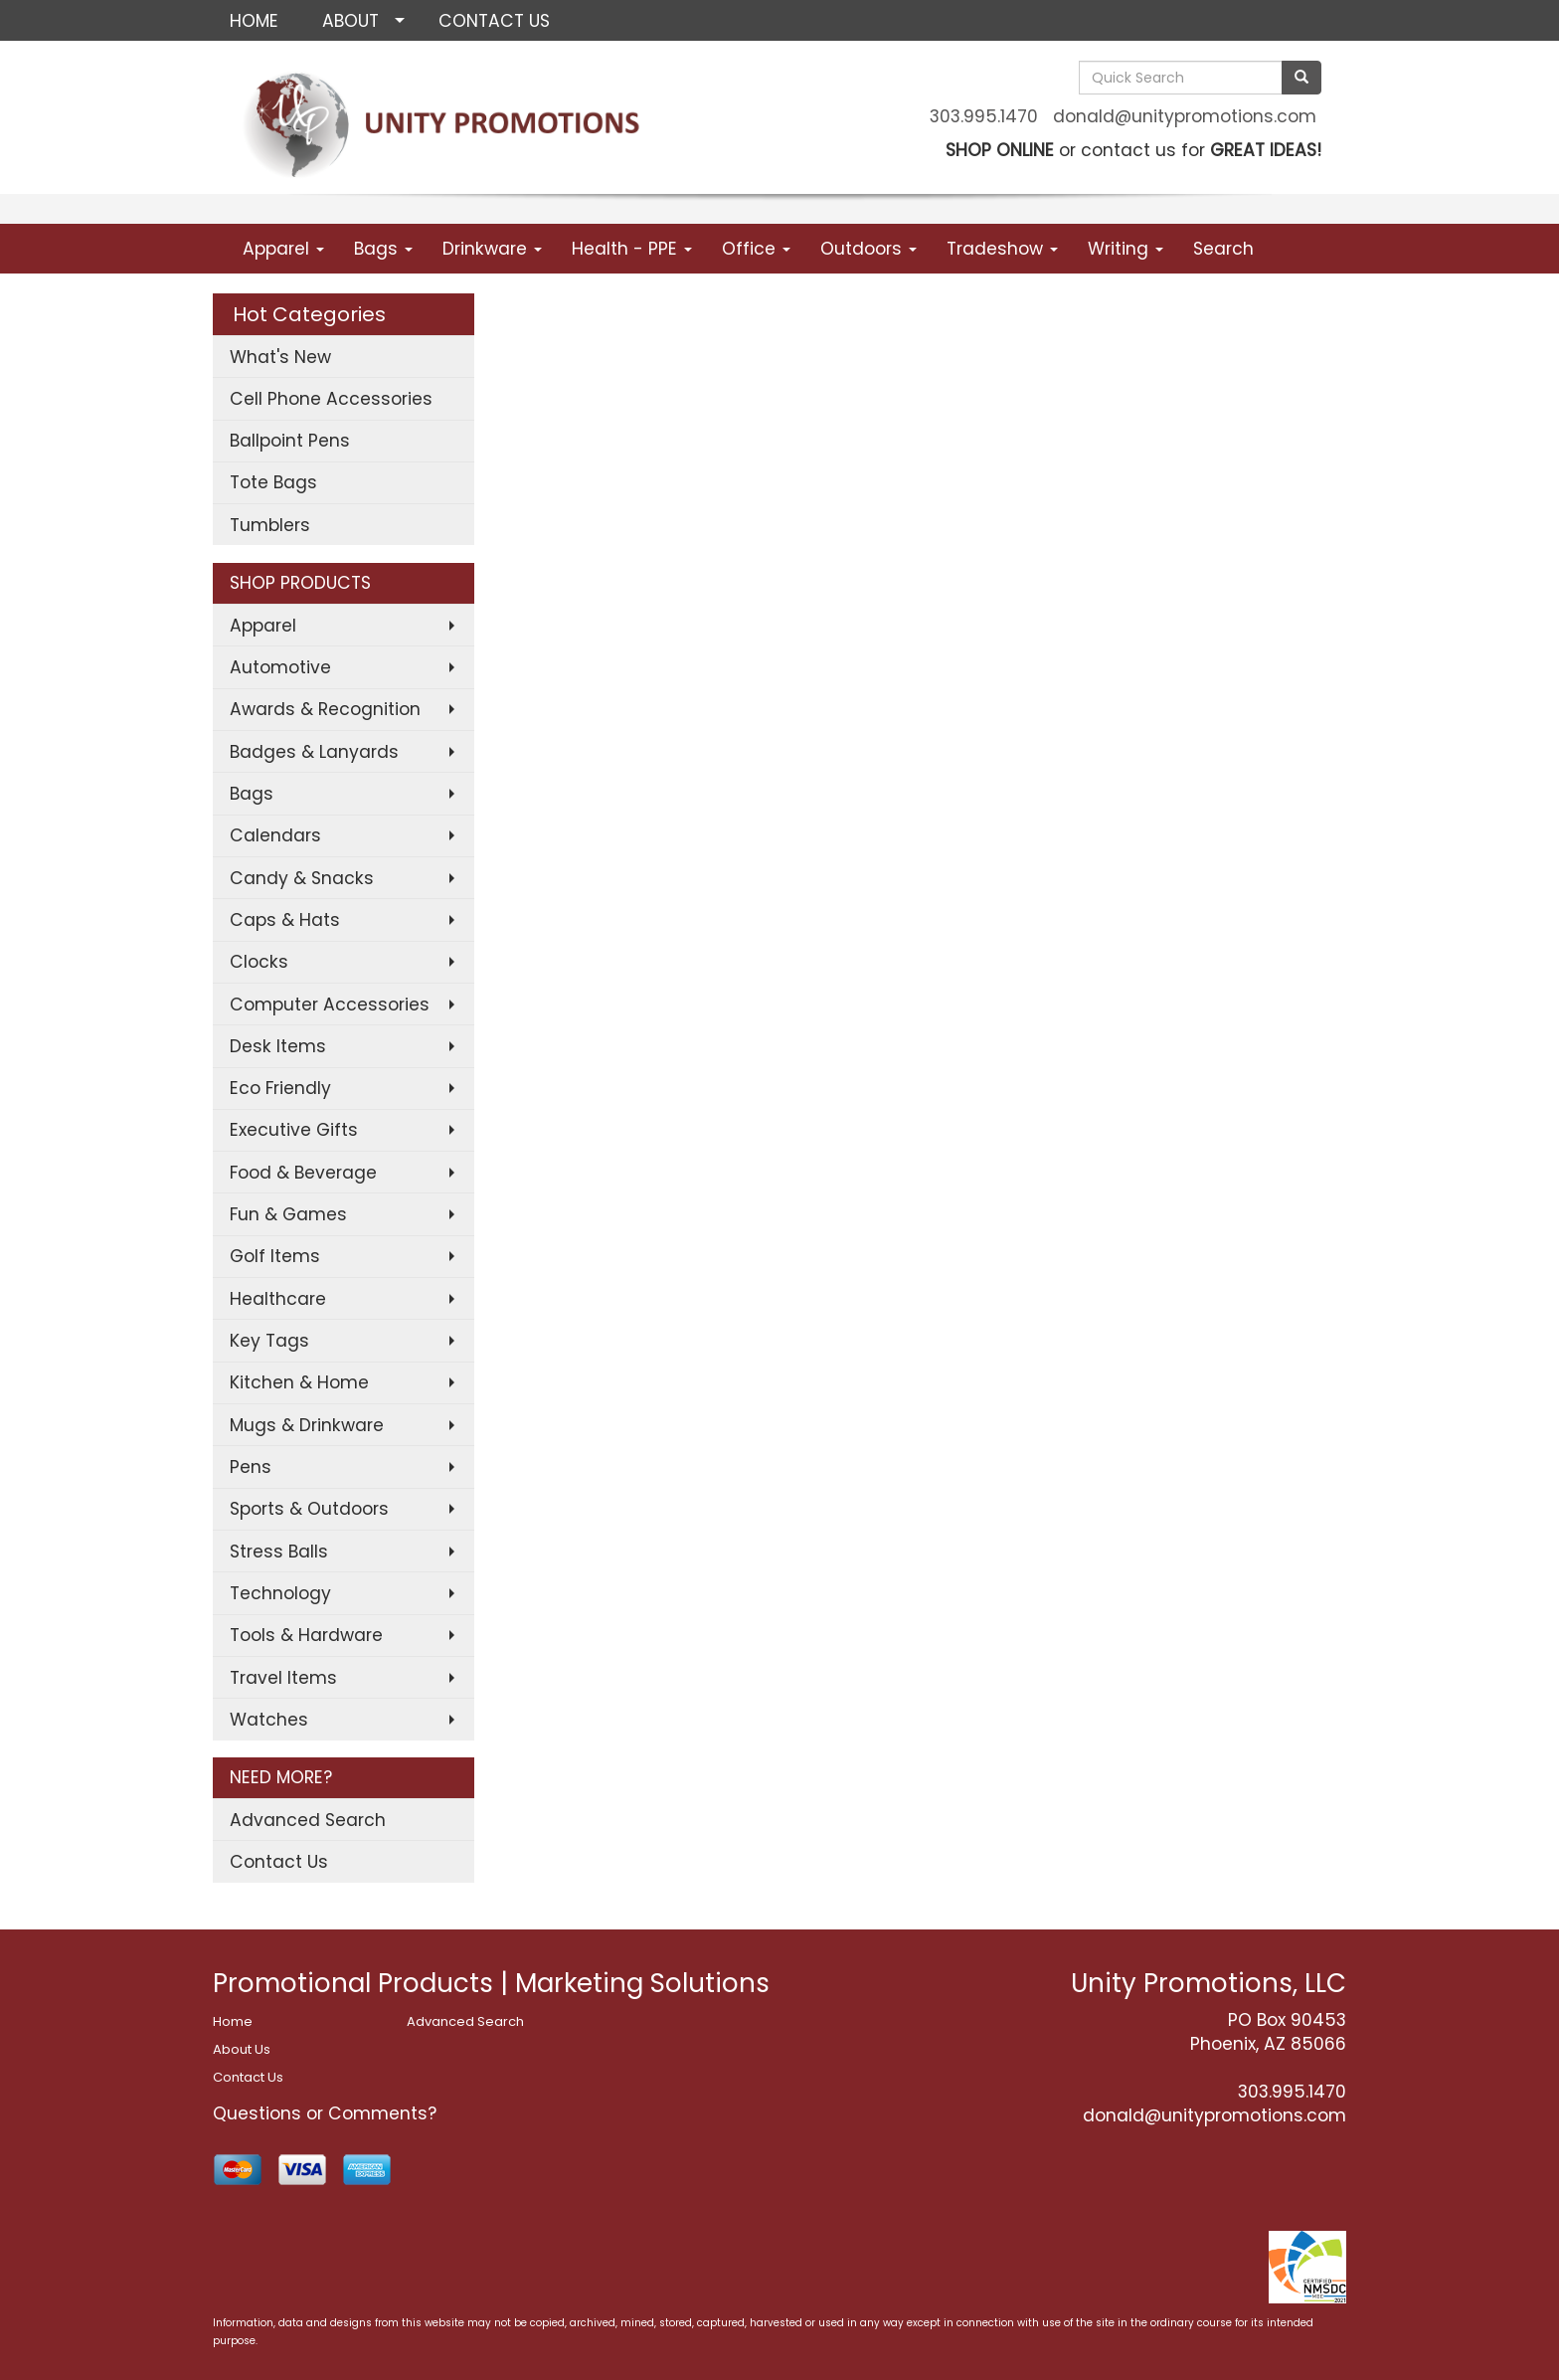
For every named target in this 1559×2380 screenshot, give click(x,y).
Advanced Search (308, 1820)
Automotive (280, 667)
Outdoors (868, 249)
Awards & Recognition (325, 709)
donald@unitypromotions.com (1184, 116)
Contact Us (279, 1862)
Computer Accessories (330, 1004)
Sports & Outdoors (309, 1509)
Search (1223, 249)
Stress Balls (279, 1551)
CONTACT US (494, 21)
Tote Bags (273, 482)
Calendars (275, 835)
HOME (254, 21)
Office (756, 249)
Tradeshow (1002, 249)
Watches (269, 1720)
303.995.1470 (984, 116)
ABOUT (350, 21)
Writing (1125, 249)
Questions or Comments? (324, 2113)
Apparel (283, 249)
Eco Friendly (280, 1088)
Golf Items (275, 1256)
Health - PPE (632, 249)
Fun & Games (288, 1214)
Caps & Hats (285, 920)
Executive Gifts (294, 1130)
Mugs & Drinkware (307, 1425)
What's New (280, 357)
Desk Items (278, 1046)
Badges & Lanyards (314, 752)
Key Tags (269, 1341)
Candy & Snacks (302, 878)
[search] (1301, 77)
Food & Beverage (303, 1173)
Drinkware (492, 249)
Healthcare (278, 1299)
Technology (280, 1593)
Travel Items (283, 1678)
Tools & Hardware (306, 1635)
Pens (250, 1467)
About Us (241, 2049)
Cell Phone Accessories (331, 399)
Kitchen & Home (299, 1382)
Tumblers (270, 525)
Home (233, 2021)
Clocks (259, 962)
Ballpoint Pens (290, 441)
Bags (383, 249)
